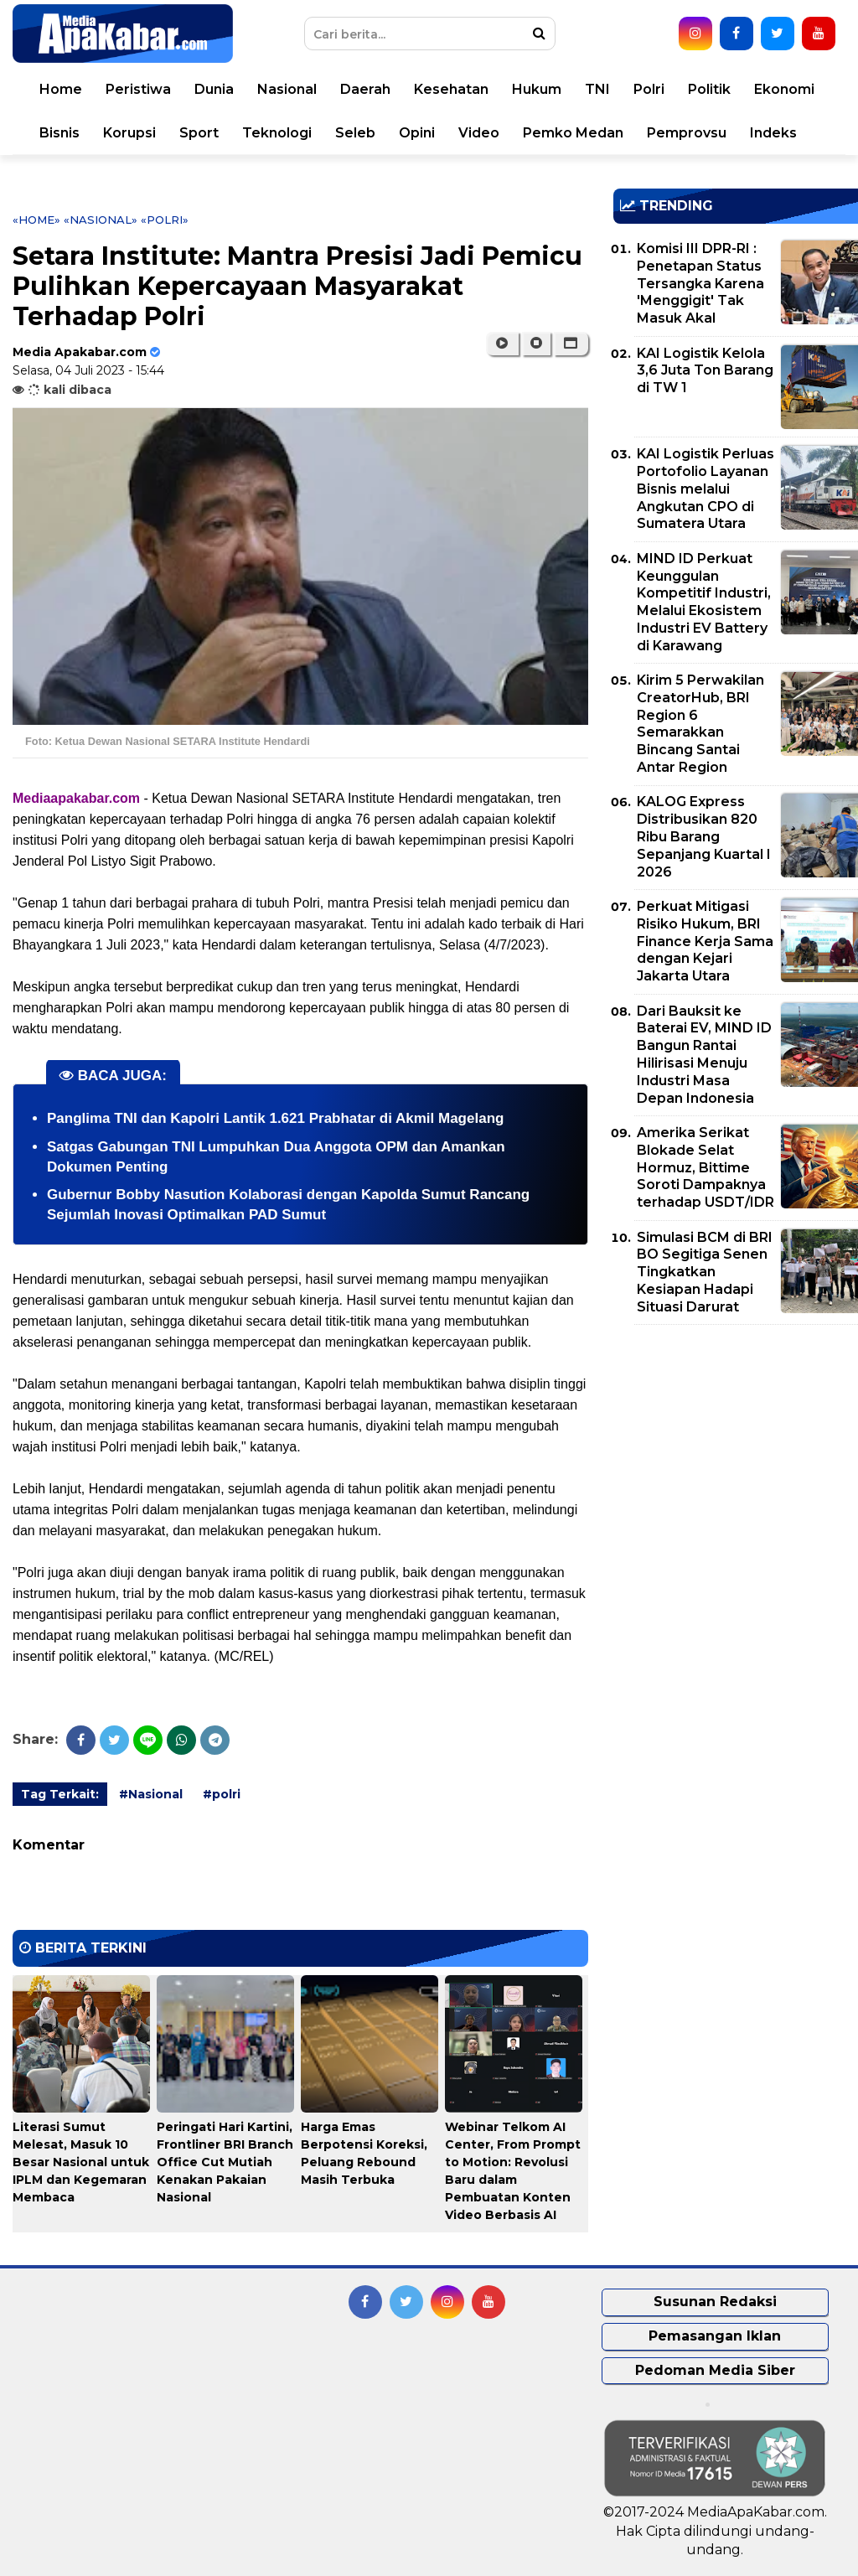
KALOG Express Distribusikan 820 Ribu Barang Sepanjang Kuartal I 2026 (704, 836)
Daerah (365, 89)
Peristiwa (138, 89)
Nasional (287, 89)
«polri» (165, 219)
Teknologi (277, 133)
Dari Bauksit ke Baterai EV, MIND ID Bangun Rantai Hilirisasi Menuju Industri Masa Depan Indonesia (704, 1054)
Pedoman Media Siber (715, 2370)
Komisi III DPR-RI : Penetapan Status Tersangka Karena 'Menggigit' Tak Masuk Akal (700, 283)
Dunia (214, 89)
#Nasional (151, 1794)
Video (478, 133)
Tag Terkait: (60, 1794)
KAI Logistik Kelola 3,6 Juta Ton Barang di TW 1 (705, 370)
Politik (709, 89)
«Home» (36, 219)
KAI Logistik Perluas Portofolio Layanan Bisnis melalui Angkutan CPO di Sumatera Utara (705, 488)
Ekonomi (784, 89)
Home (60, 89)
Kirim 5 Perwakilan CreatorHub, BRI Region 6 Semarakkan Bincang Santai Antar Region (700, 723)
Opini (417, 133)
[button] (571, 343)
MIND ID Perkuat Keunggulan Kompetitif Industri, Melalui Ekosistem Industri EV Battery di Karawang (704, 602)
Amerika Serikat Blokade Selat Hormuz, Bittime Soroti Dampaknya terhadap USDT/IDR (705, 1167)
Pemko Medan (573, 133)
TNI (597, 89)
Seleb (355, 133)
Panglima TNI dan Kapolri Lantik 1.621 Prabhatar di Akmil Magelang (275, 1118)
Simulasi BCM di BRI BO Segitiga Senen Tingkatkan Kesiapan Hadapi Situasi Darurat (705, 1272)
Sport (199, 133)
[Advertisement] (735, 1455)
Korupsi (129, 133)
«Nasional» (100, 219)
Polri (648, 89)
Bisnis (59, 133)
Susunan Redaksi (715, 2302)
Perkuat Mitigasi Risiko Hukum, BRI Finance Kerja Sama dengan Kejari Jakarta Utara (705, 941)
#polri (221, 1794)
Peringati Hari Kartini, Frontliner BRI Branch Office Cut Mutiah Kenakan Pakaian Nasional (225, 2162)
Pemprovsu (686, 133)
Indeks (773, 133)
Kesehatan (451, 89)
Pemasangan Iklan (715, 2336)
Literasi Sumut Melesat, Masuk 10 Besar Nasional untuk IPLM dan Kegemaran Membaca (81, 2162)
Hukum (536, 89)
